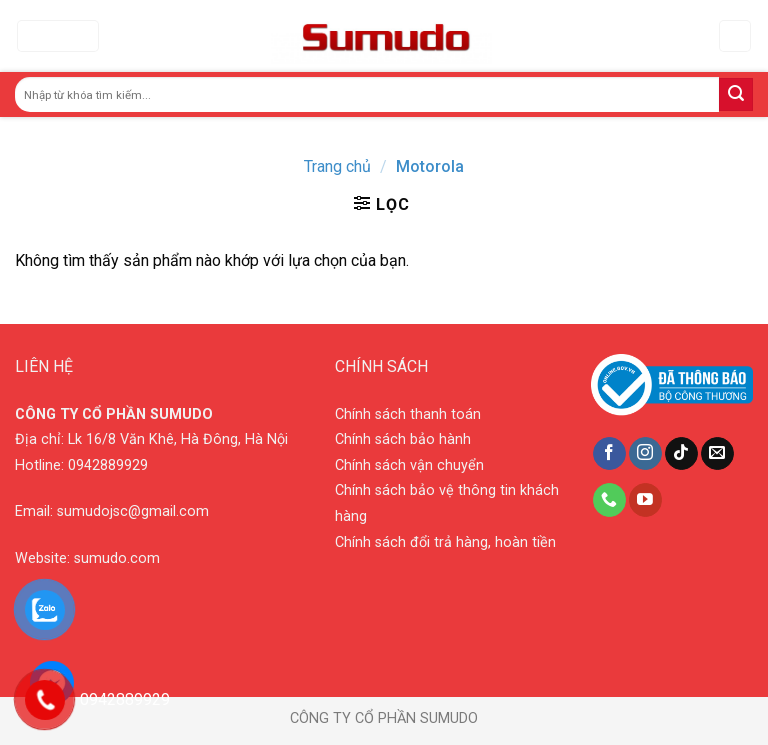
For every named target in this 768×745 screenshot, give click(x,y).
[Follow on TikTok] (681, 454)
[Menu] (58, 36)
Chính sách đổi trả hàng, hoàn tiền (445, 542)
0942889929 (108, 465)
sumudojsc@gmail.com (133, 511)
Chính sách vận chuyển (409, 465)
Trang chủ (337, 166)
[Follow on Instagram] (645, 454)
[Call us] (609, 500)
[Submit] (736, 95)
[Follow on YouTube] (645, 500)
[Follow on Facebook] (609, 454)
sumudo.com (117, 558)
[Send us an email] (717, 454)
